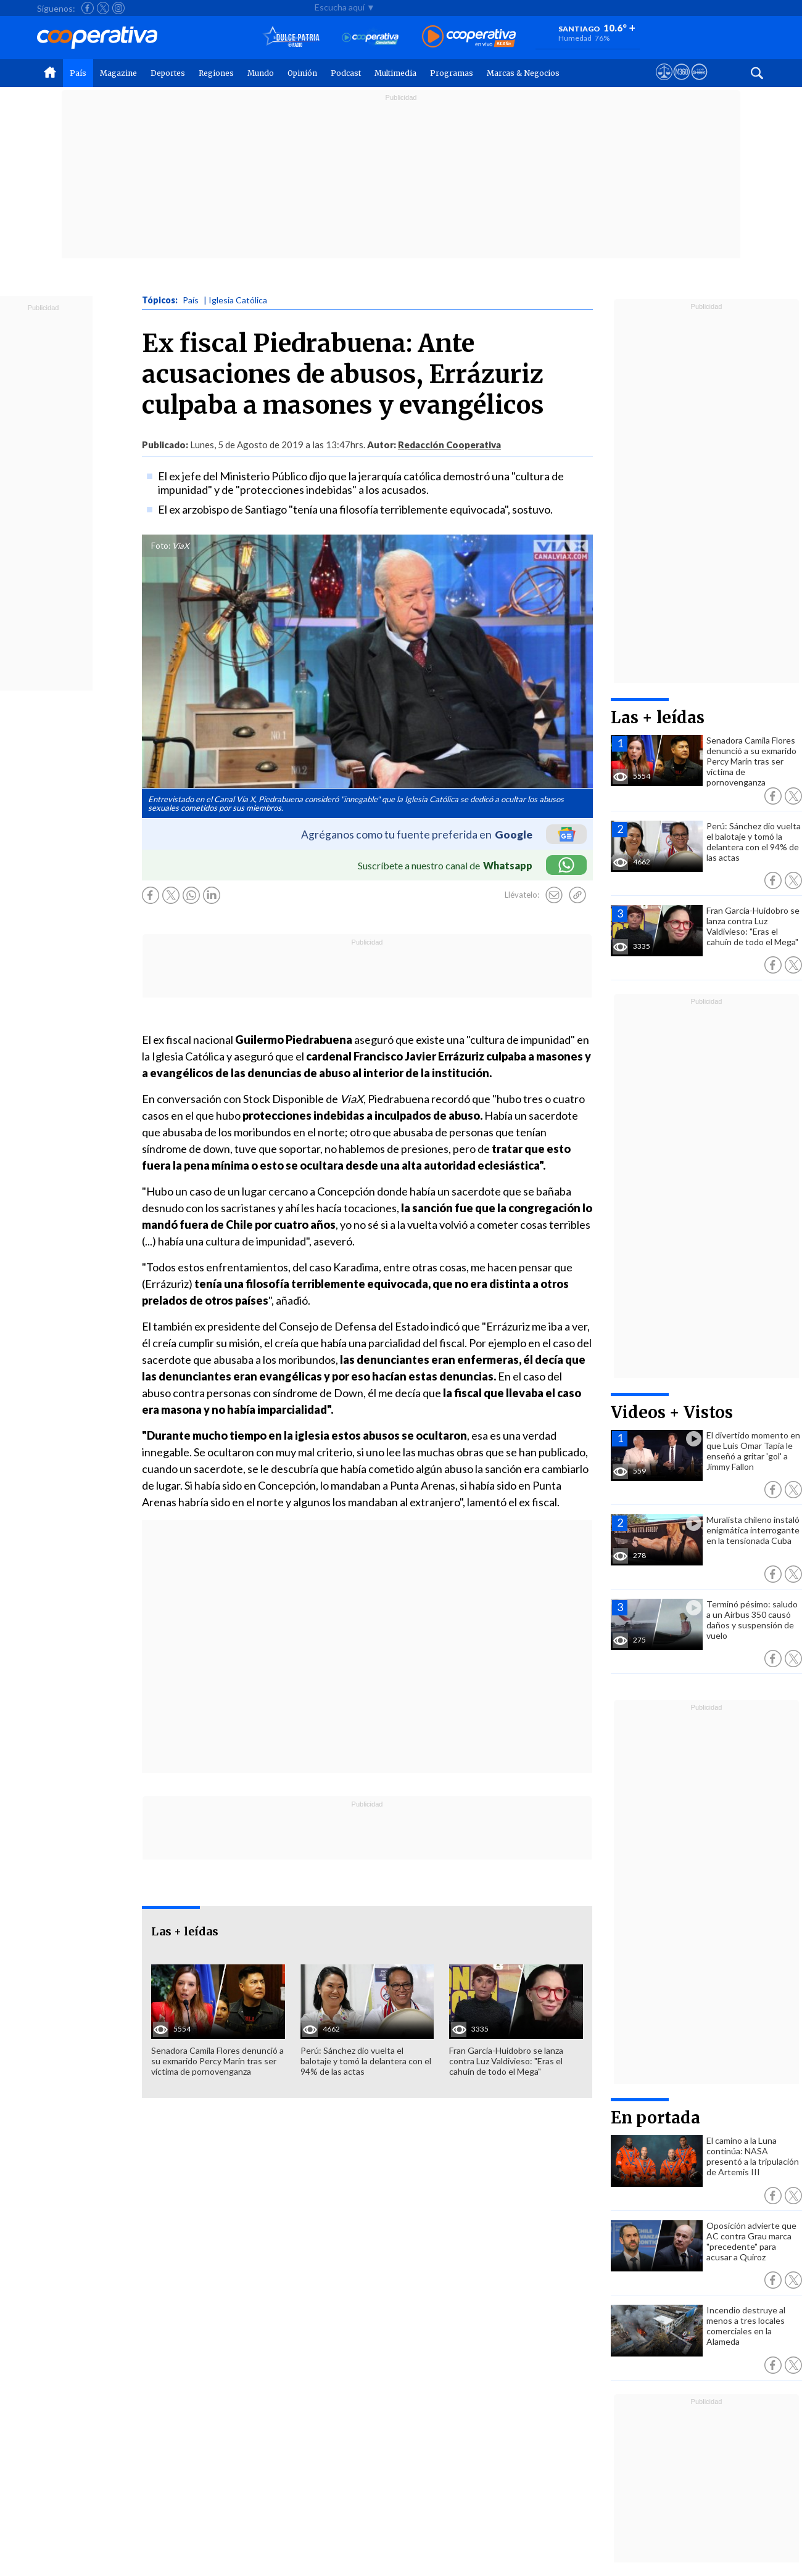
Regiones (216, 73)
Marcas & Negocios (523, 73)
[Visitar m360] (681, 83)
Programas (451, 73)
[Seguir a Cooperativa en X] (103, 8)
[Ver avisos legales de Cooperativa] (664, 83)
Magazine (118, 73)
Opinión (302, 73)
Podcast (346, 73)
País (78, 73)
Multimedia (395, 73)
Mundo (260, 73)
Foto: (160, 546)
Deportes (168, 73)
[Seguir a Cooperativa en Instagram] (118, 8)
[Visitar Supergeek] (699, 83)
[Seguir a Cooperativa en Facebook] (87, 8)
